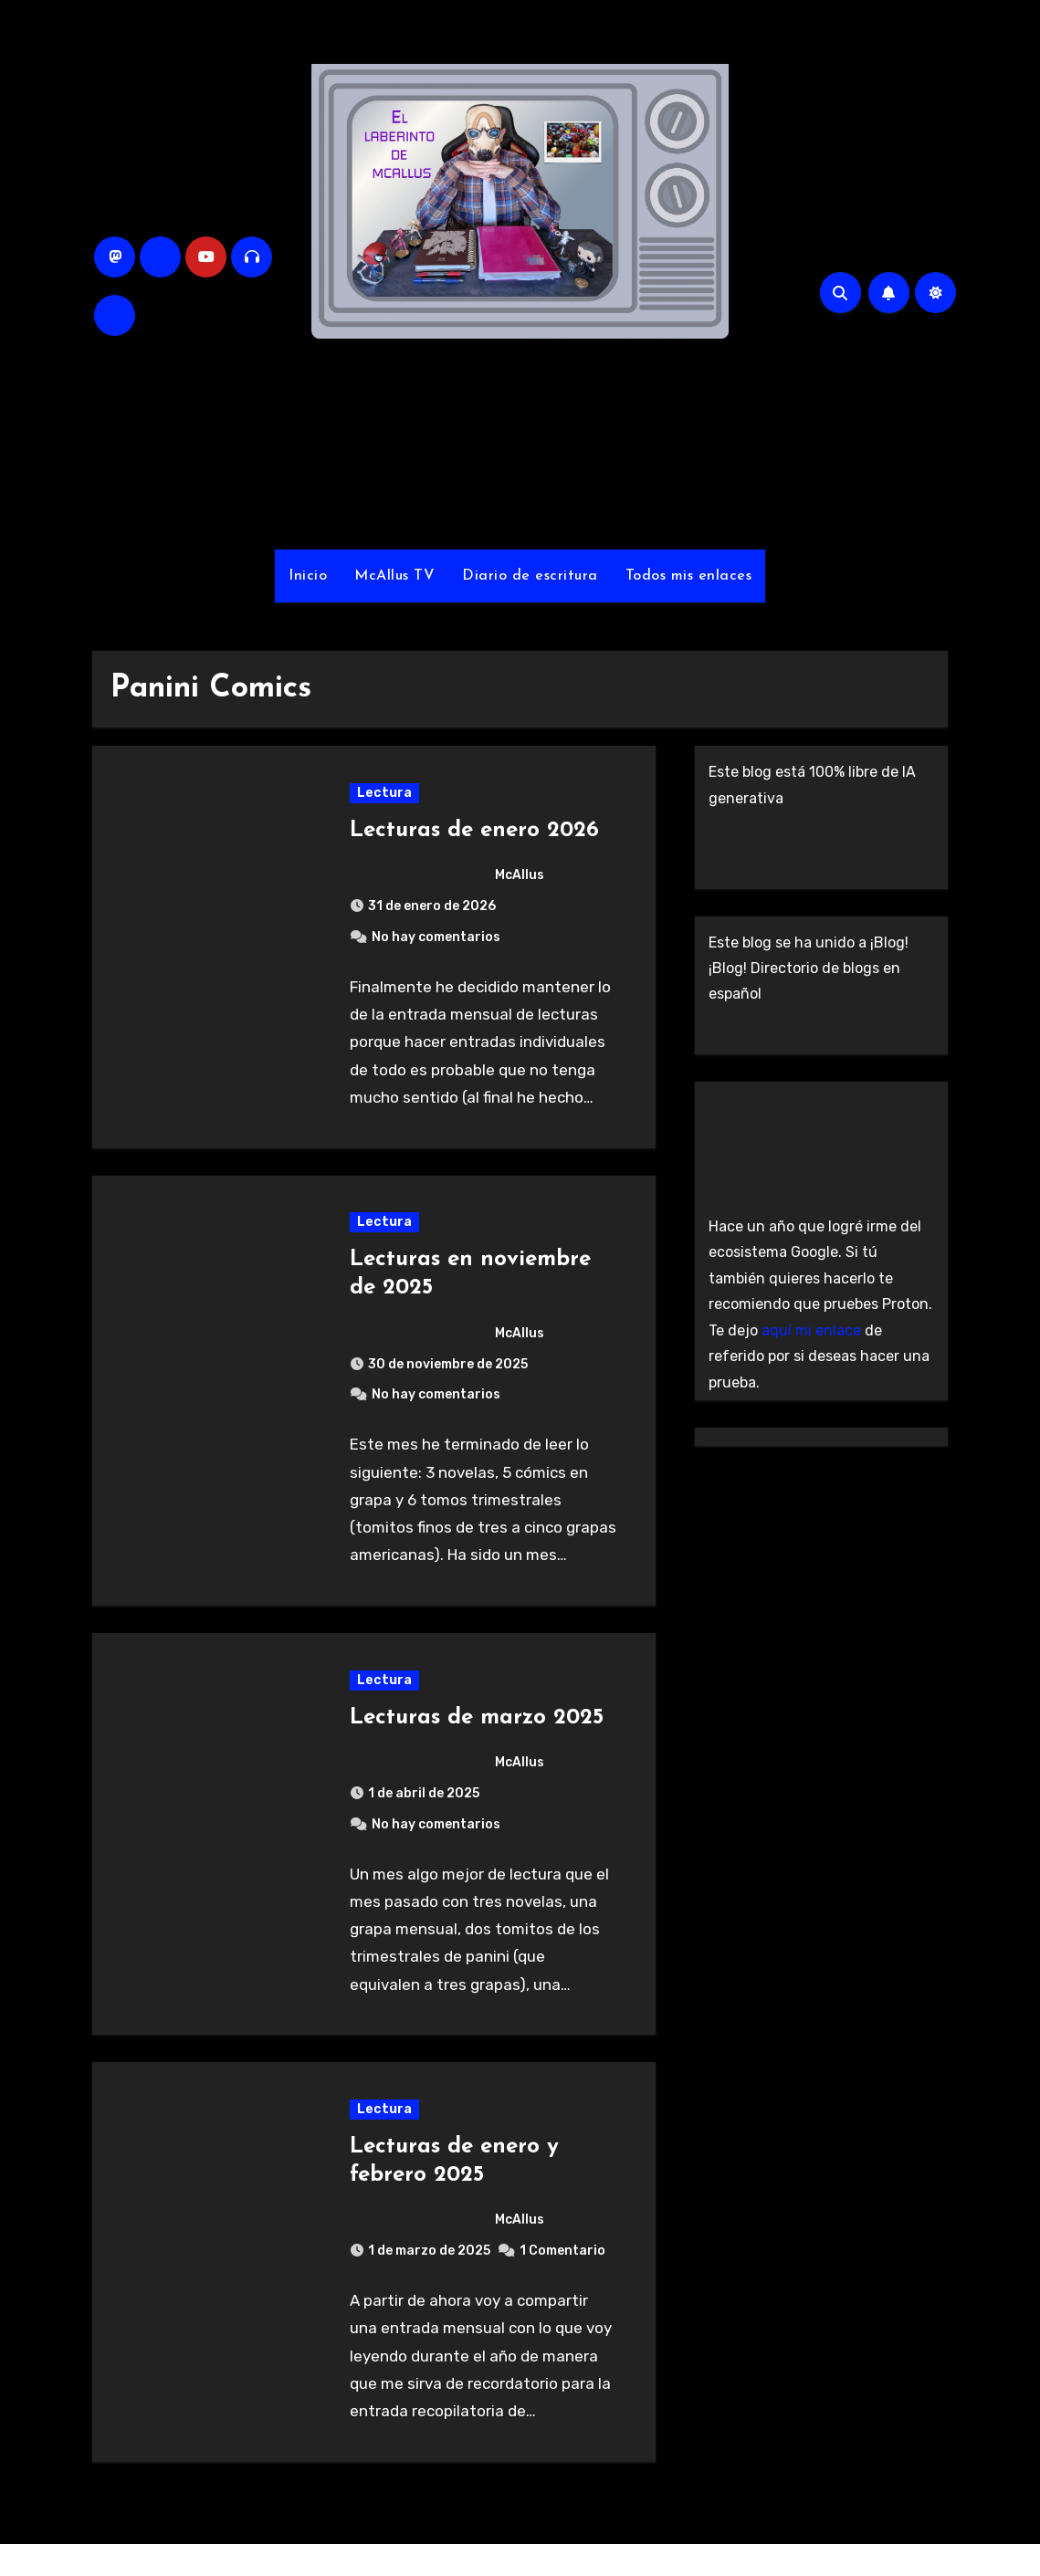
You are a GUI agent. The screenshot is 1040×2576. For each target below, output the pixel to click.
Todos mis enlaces (688, 576)
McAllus (448, 879)
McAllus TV (394, 576)
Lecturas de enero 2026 (475, 834)
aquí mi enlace (811, 1330)
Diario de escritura (530, 576)
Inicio (308, 576)
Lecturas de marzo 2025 (477, 1738)
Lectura (385, 796)
